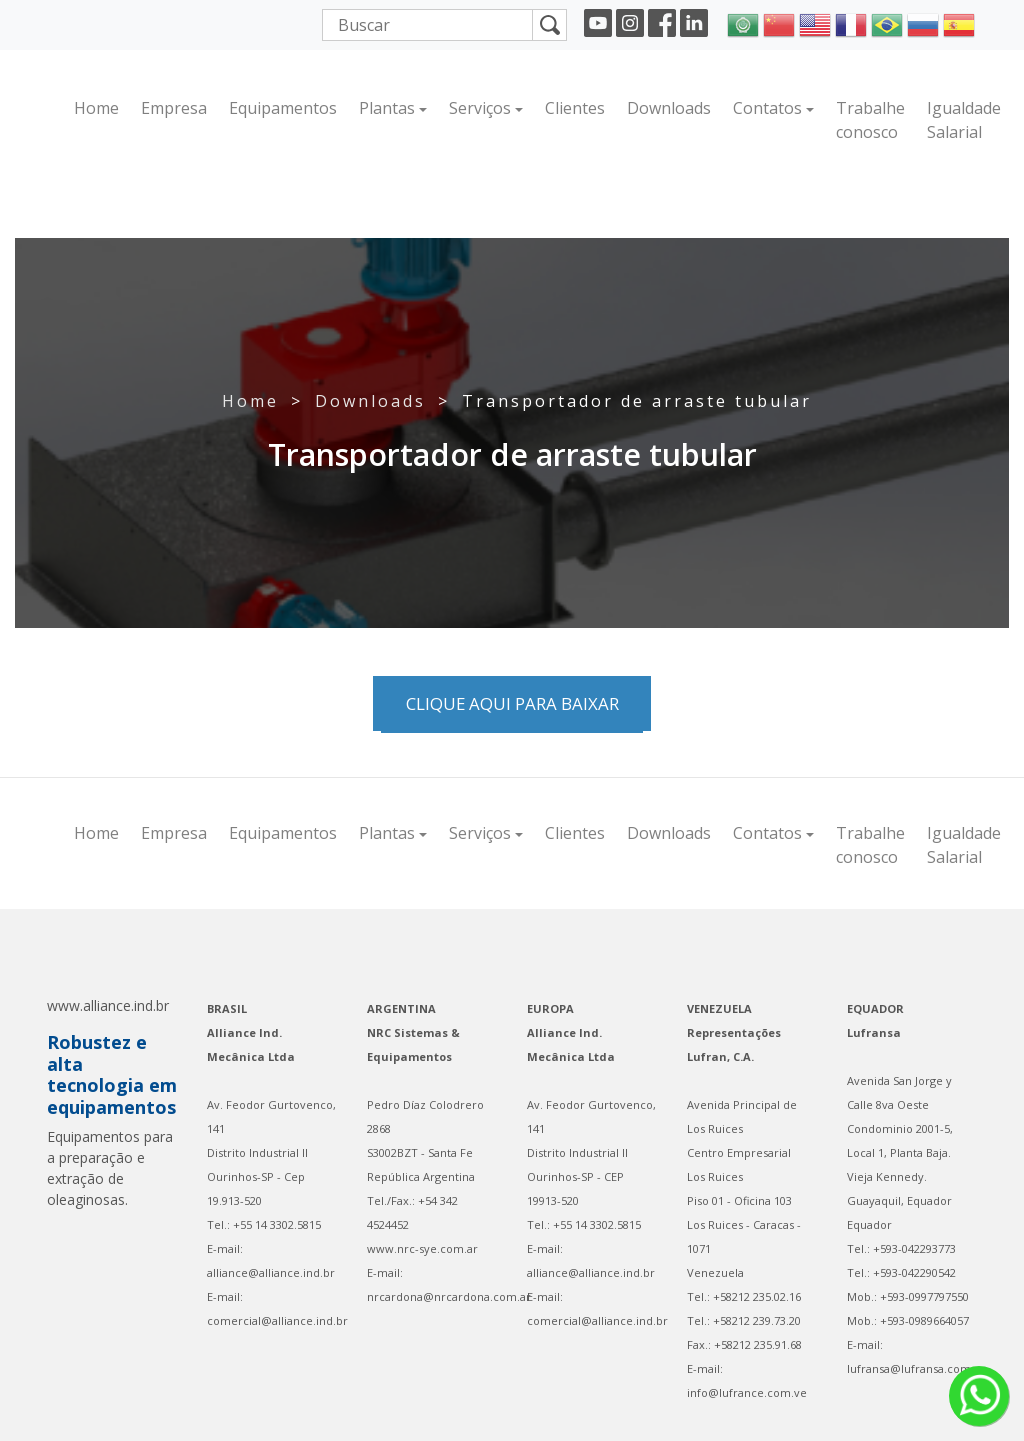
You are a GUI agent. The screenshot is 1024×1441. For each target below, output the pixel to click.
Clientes (575, 108)
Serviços (480, 108)
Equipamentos (283, 108)
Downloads (669, 108)
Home (96, 108)
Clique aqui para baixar (512, 703)
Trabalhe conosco (870, 120)
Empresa (174, 108)
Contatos (767, 108)
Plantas (387, 108)
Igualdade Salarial (964, 120)
